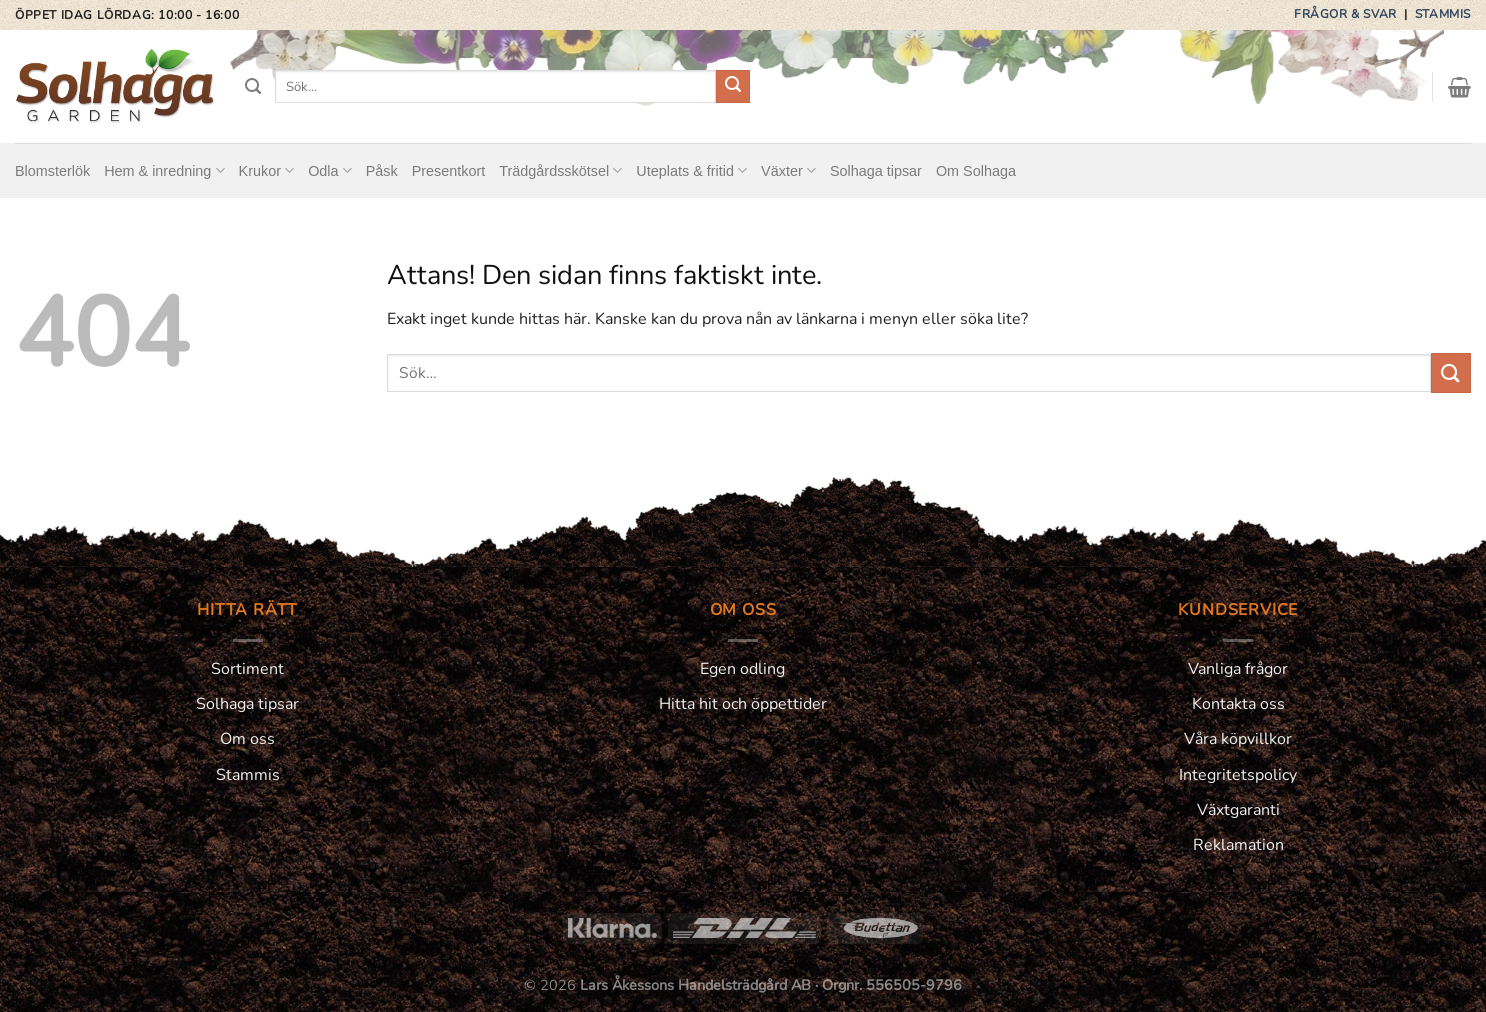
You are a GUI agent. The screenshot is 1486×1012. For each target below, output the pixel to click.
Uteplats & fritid (691, 170)
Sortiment (247, 669)
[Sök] (253, 86)
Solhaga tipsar (876, 171)
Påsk (382, 171)
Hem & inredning (164, 170)
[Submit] (733, 87)
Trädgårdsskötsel (560, 170)
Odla (330, 170)
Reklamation (1238, 845)
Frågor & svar (1347, 14)
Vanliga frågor (1238, 669)
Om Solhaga (976, 171)
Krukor (267, 170)
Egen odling (742, 669)
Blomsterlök (52, 171)
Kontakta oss (1238, 704)
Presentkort (449, 171)
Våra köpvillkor (1238, 739)
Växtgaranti (1238, 810)
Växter (788, 170)
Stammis (1443, 14)
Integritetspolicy (1238, 775)
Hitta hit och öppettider (743, 704)
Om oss (247, 739)
